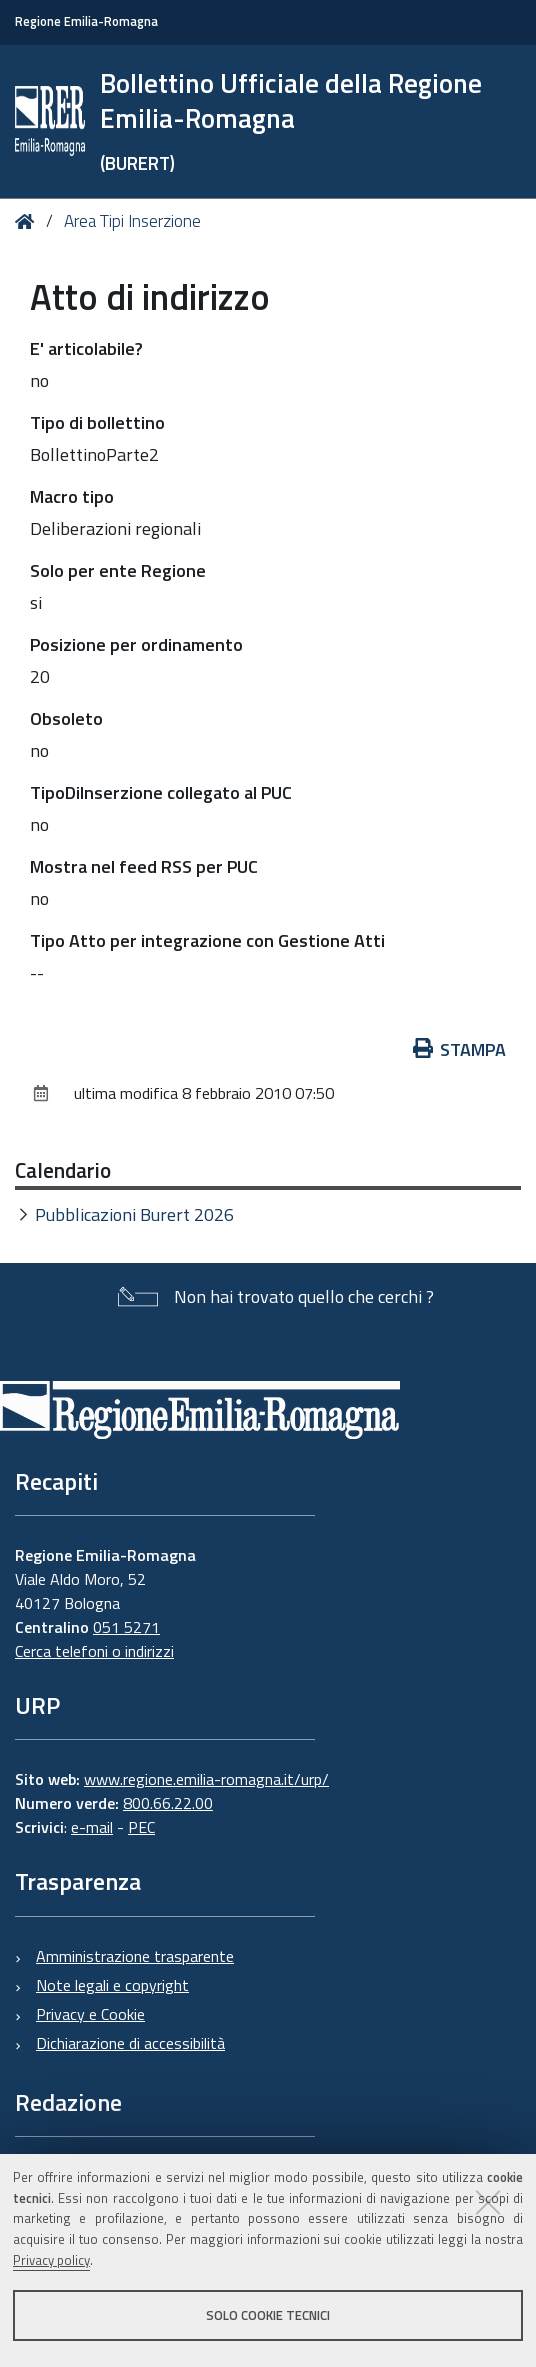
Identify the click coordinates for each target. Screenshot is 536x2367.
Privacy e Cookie (90, 2014)
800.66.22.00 (168, 1803)
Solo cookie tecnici (268, 2315)
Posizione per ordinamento (136, 644)
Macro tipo (72, 496)
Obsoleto (66, 718)
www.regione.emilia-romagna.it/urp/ (206, 1779)
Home (28, 221)
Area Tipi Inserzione (132, 221)
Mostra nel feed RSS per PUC (144, 866)
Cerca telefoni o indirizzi (94, 1651)
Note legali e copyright (112, 1985)
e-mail (92, 1827)
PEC (141, 1827)
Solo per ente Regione (118, 570)
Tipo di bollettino (97, 422)
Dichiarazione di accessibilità (130, 2043)
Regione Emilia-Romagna (86, 21)
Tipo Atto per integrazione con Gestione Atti (207, 940)
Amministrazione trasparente (135, 1956)
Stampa (460, 1049)
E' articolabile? (86, 348)
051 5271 (126, 1627)
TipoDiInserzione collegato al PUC (161, 792)
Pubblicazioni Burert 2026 (134, 1214)
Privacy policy (51, 2260)
